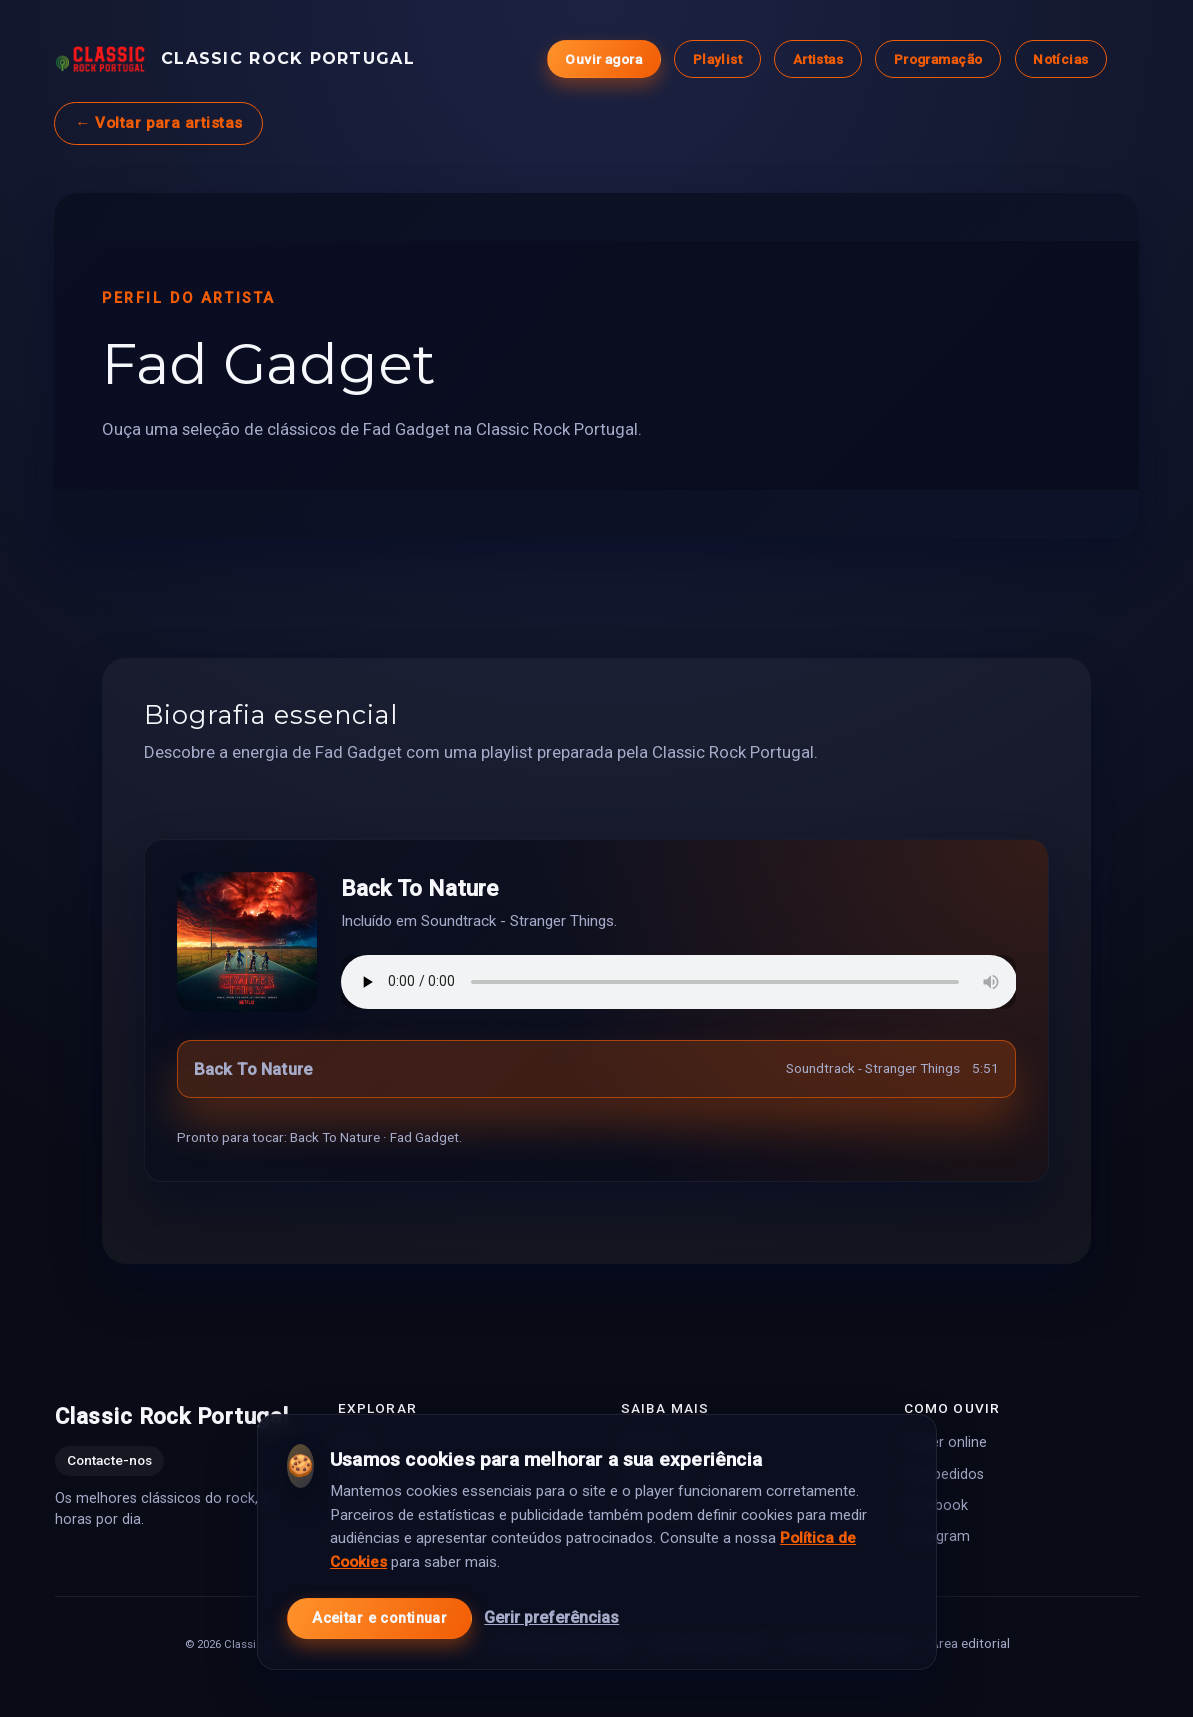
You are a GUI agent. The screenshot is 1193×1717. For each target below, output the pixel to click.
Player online (945, 1442)
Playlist (716, 59)
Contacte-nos (109, 1460)
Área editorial (969, 1642)
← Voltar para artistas (158, 123)
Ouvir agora (603, 59)
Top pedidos (944, 1473)
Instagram (937, 1535)
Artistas (817, 59)
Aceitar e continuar (379, 1618)
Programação (937, 59)
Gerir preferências (551, 1617)
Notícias (1060, 59)
